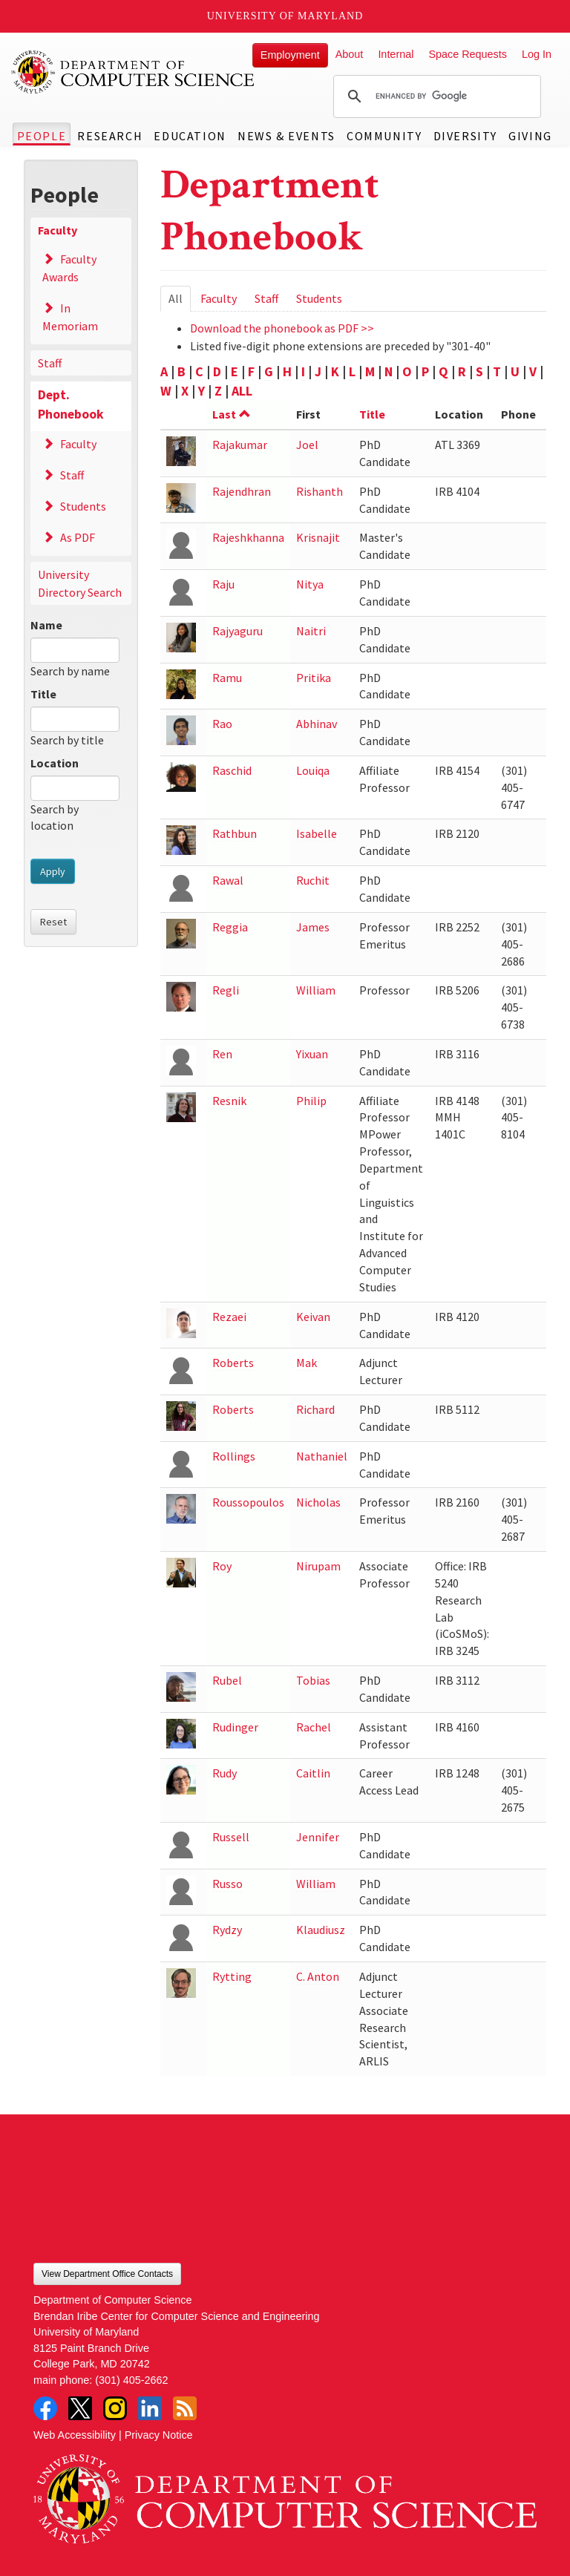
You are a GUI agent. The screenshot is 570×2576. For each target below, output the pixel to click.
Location (54, 763)
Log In (536, 54)
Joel (307, 444)
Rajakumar (239, 444)
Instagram (115, 2408)
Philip (311, 1100)
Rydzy (227, 1929)
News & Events (286, 135)
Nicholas (318, 1502)
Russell (230, 1836)
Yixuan (312, 1053)
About (349, 54)
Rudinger (235, 1727)
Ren (222, 1053)
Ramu (227, 677)
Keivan (313, 1316)
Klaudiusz (320, 1929)
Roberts (233, 1362)
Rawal (227, 880)
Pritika (313, 677)
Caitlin (313, 1773)
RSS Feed (185, 2408)
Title (43, 693)
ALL (242, 390)
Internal (395, 54)
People (42, 135)
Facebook (45, 2408)
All (179, 301)
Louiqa (313, 770)
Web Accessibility (74, 2435)
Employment (290, 55)
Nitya (310, 584)
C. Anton (317, 1976)
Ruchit (313, 880)
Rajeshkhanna (248, 537)
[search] (435, 96)
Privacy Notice (159, 2435)
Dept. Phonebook (71, 404)
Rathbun (234, 833)
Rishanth (319, 491)
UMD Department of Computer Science (133, 72)
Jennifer (317, 1836)
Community (384, 135)
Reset (53, 921)
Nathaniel (321, 1456)
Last (231, 414)
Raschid (232, 770)
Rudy (224, 1773)
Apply (52, 871)
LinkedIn (150, 2408)
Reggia (230, 927)
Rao (222, 723)
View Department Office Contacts (107, 2274)
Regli (225, 990)
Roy (222, 1566)
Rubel (227, 1680)
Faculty (57, 230)
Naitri (311, 630)
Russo (227, 1883)
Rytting (232, 1976)
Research (109, 135)
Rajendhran (241, 491)
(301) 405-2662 (131, 2380)
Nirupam (318, 1566)
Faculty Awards (69, 268)
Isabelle (316, 833)
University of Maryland (285, 16)
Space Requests (467, 54)
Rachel (313, 1727)
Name (46, 624)
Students (83, 506)
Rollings (233, 1456)
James (313, 927)
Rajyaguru (237, 630)
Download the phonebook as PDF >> (282, 328)
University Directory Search (80, 583)
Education (190, 135)
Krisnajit (318, 537)
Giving (530, 135)
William (315, 990)
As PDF (77, 537)
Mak (306, 1362)
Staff (50, 362)
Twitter (80, 2408)
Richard (315, 1409)
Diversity (465, 135)
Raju (223, 584)
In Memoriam (70, 317)
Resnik (229, 1100)
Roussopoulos (248, 1502)
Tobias (313, 1680)
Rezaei (229, 1316)
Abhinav (316, 723)
